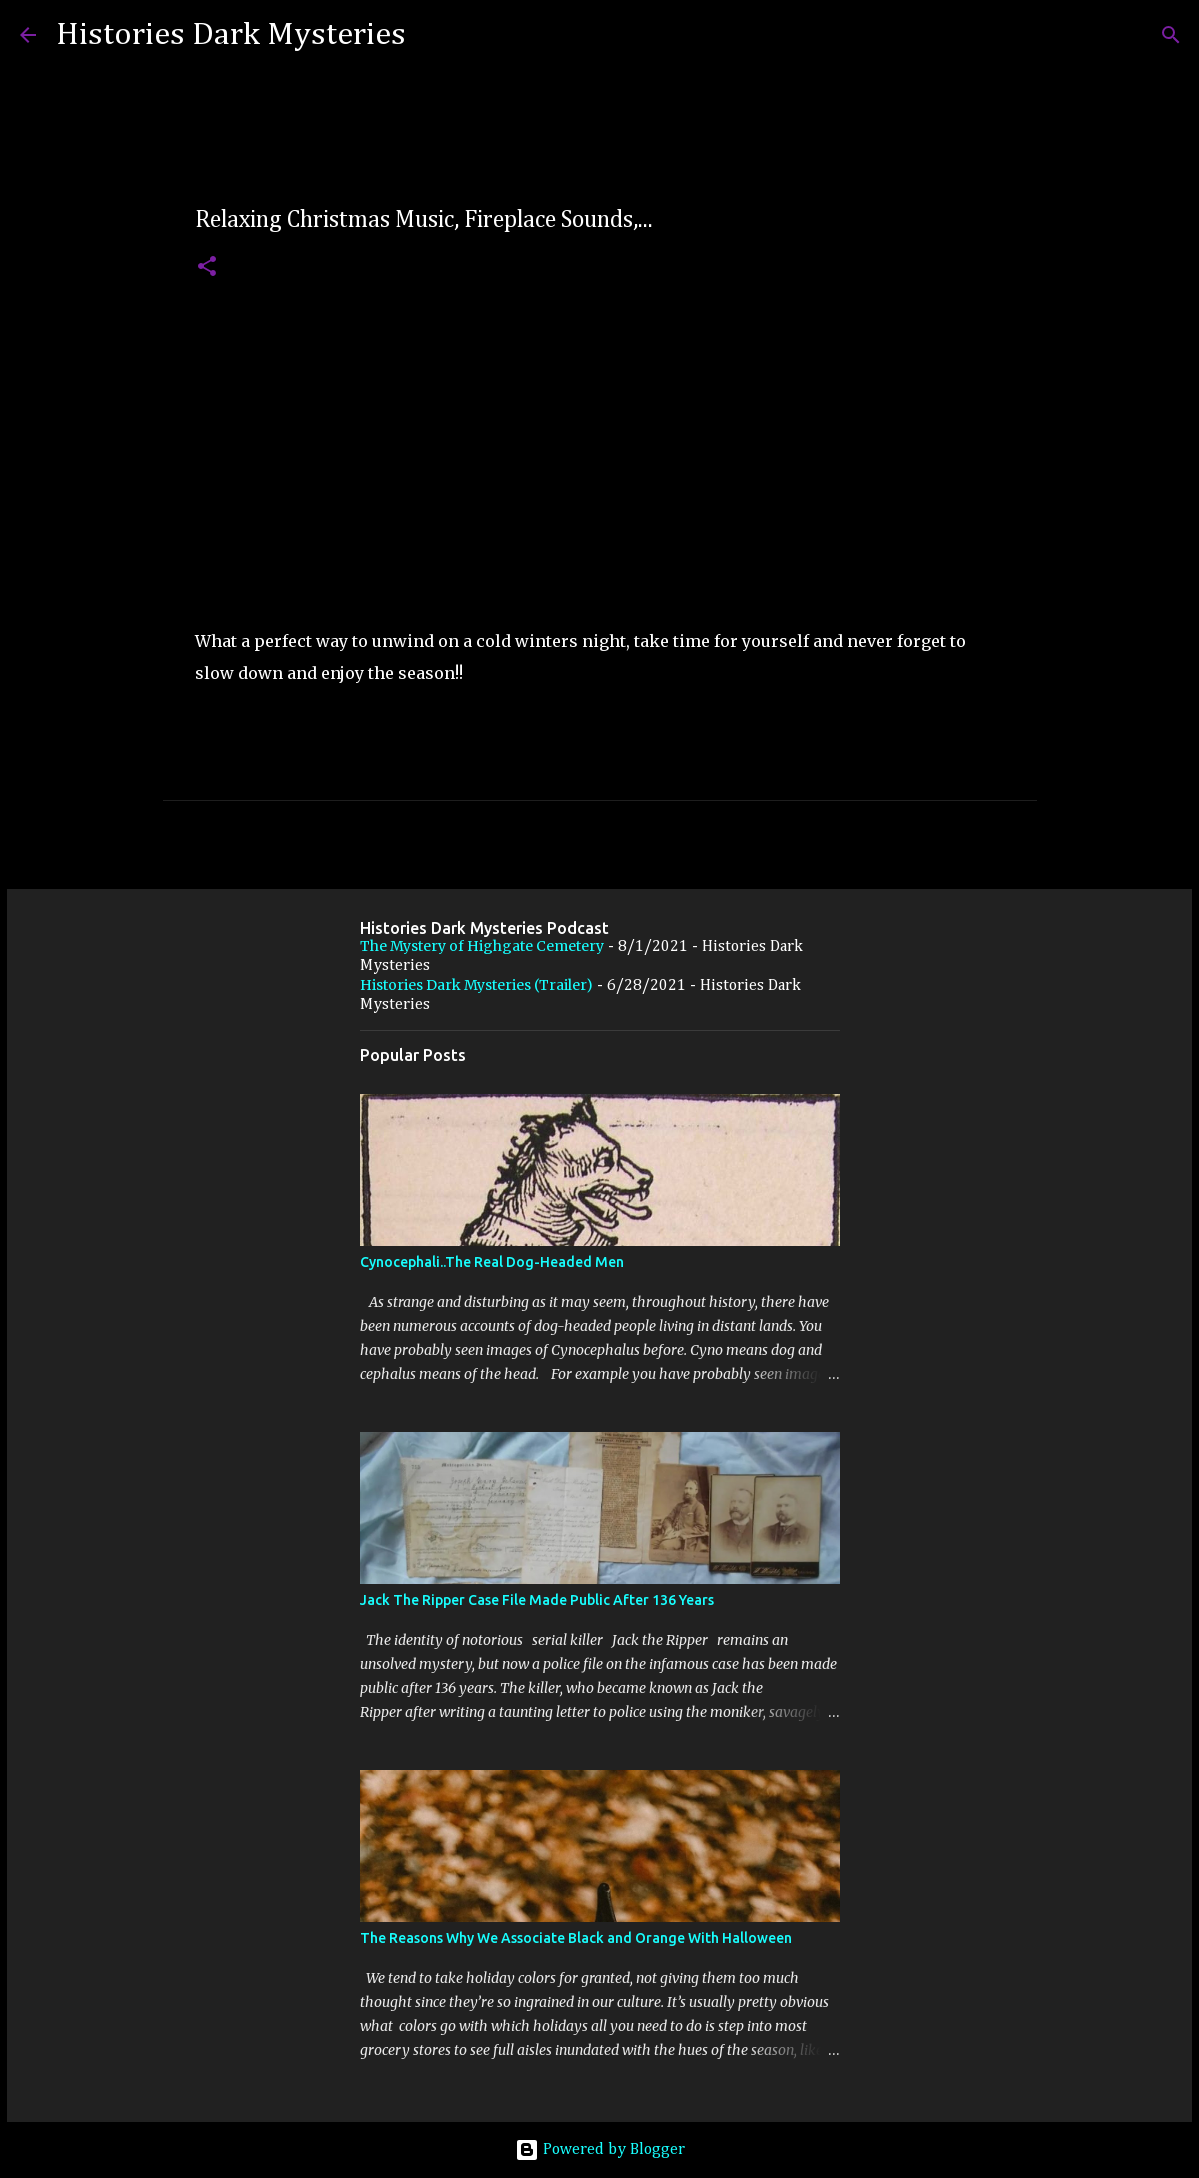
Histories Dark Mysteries (231, 35)
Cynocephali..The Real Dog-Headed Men (492, 1262)
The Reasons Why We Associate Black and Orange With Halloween (576, 1938)
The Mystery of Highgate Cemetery (482, 946)
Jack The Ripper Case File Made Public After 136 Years (537, 1600)
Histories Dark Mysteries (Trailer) (476, 985)
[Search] (434, 35)
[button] (207, 267)
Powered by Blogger (600, 2150)
